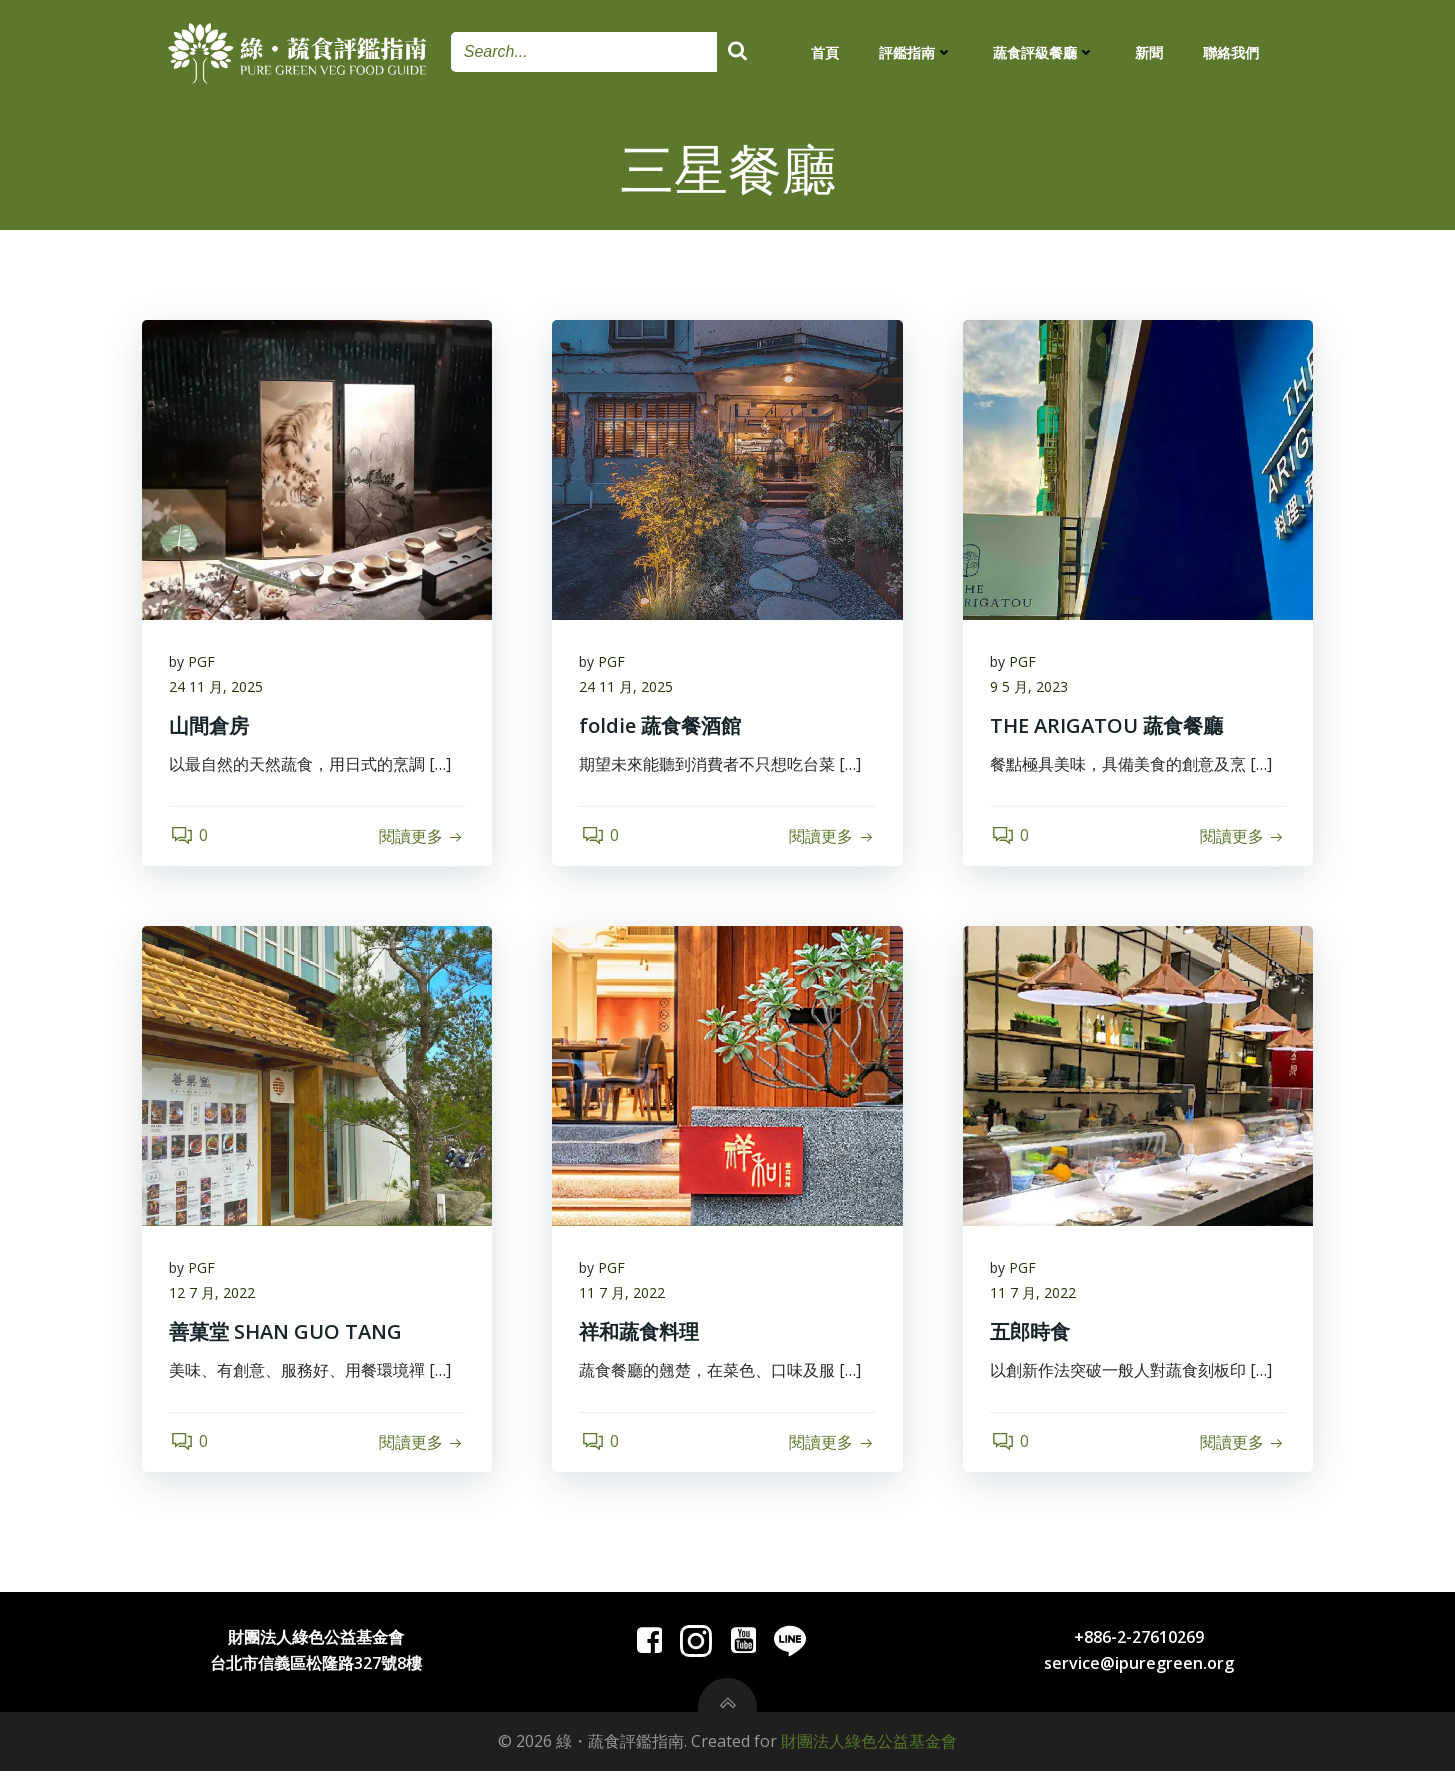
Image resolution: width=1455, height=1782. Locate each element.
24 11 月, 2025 (219, 691)
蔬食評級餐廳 (1044, 52)
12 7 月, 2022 (215, 1300)
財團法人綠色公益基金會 (869, 1753)
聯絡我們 (1231, 52)
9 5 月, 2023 (1032, 691)
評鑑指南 (916, 52)
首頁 (825, 52)
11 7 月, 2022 (625, 1300)
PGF (204, 665)
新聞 (1149, 52)
